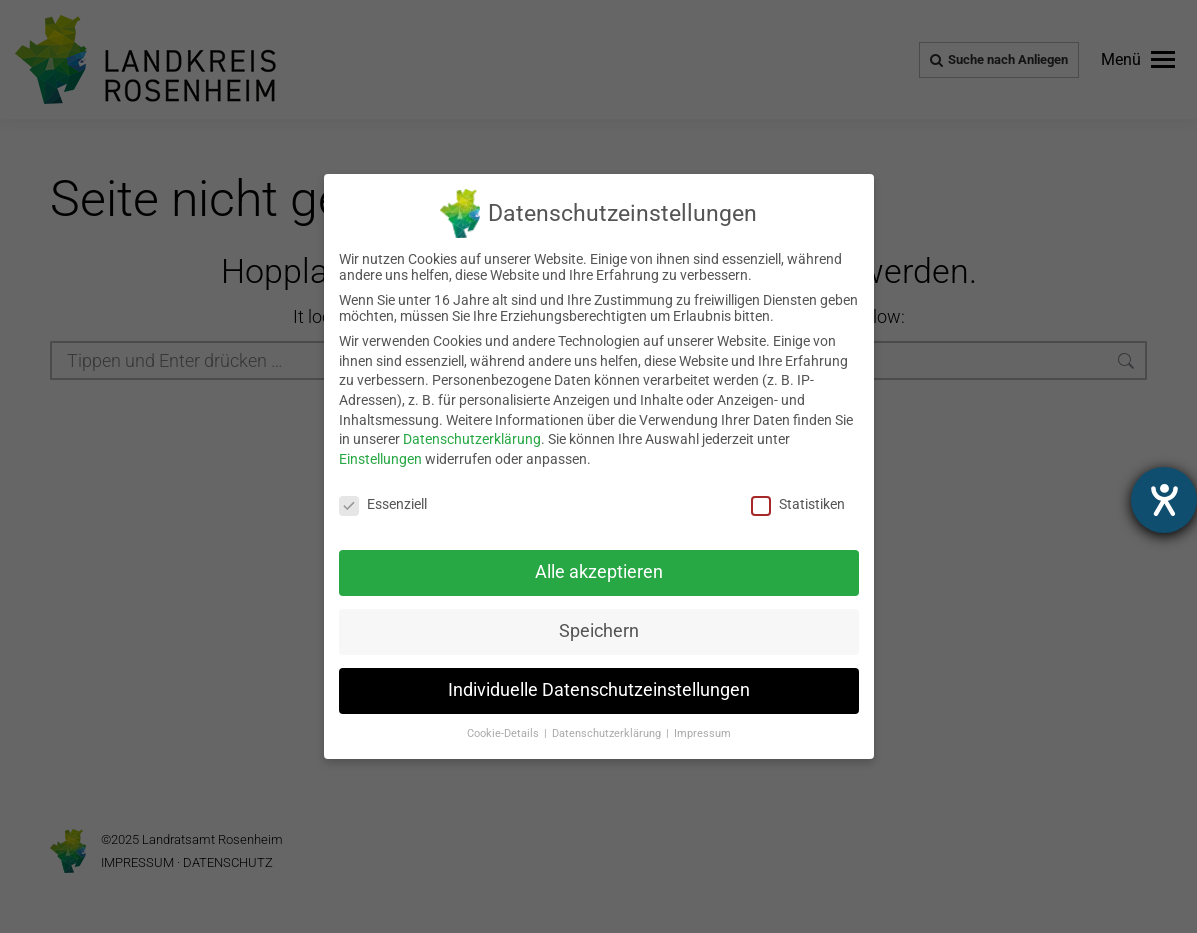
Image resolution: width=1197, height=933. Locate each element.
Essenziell (383, 504)
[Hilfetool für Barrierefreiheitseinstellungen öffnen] (1164, 500)
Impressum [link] (702, 733)
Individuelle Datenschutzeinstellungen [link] (599, 690)
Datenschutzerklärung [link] (472, 439)
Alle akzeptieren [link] (599, 572)
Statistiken (798, 504)
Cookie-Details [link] (504, 733)
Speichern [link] (599, 631)
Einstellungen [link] (380, 459)
